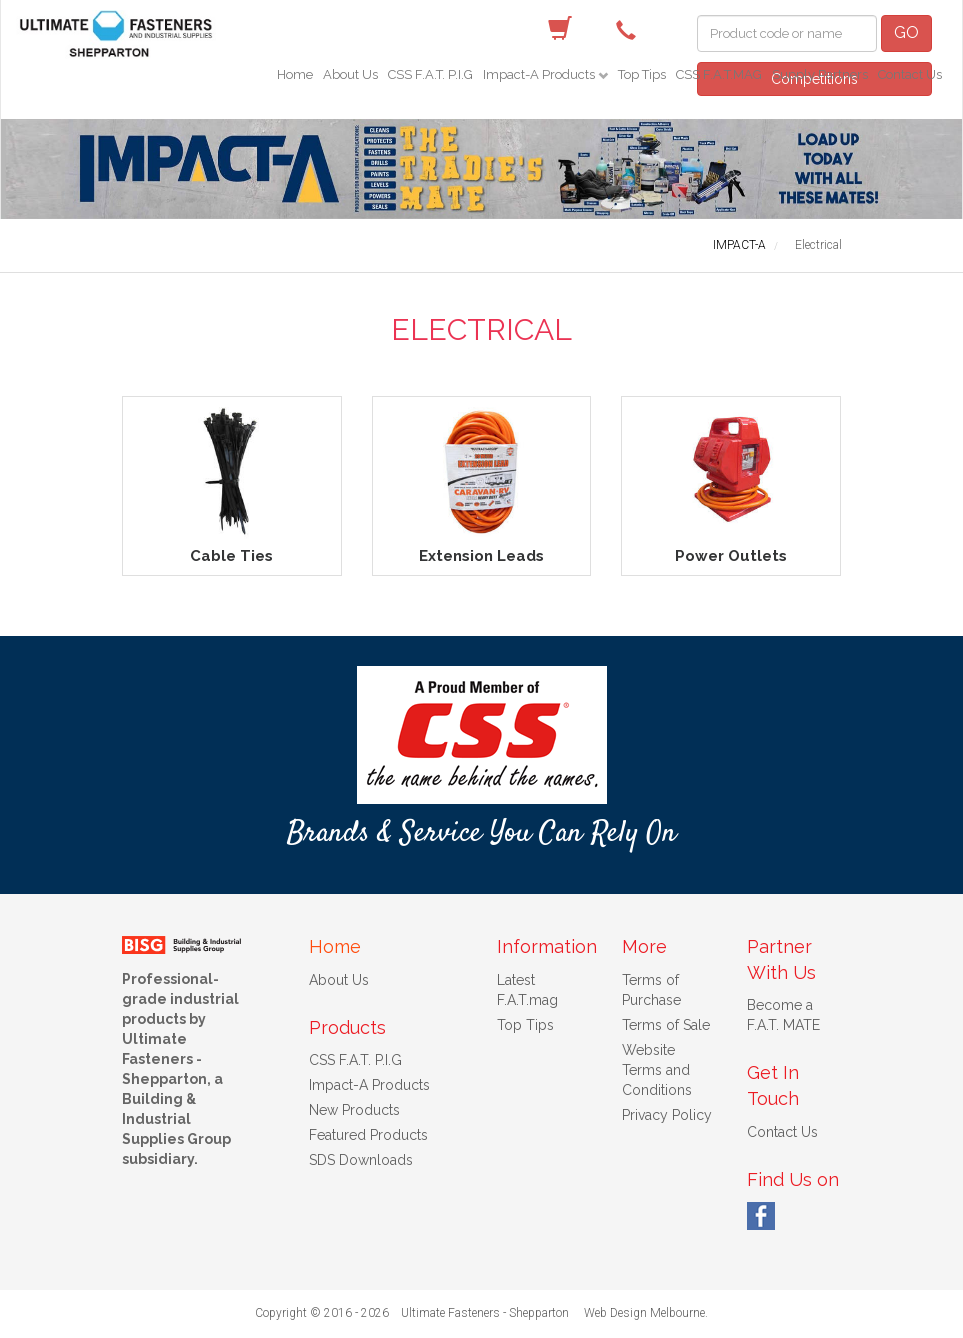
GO (906, 32)
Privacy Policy (667, 1115)
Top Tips (642, 74)
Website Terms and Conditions (657, 1070)
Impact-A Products (540, 74)
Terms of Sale (666, 1025)
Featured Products (368, 1135)
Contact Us (910, 74)
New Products (354, 1110)
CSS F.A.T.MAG (719, 74)
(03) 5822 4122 (631, 29)
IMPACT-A (739, 245)
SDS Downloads (361, 1160)
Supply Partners (820, 74)
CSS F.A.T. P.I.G (430, 74)
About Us (350, 74)
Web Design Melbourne (644, 1313)
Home (295, 74)
